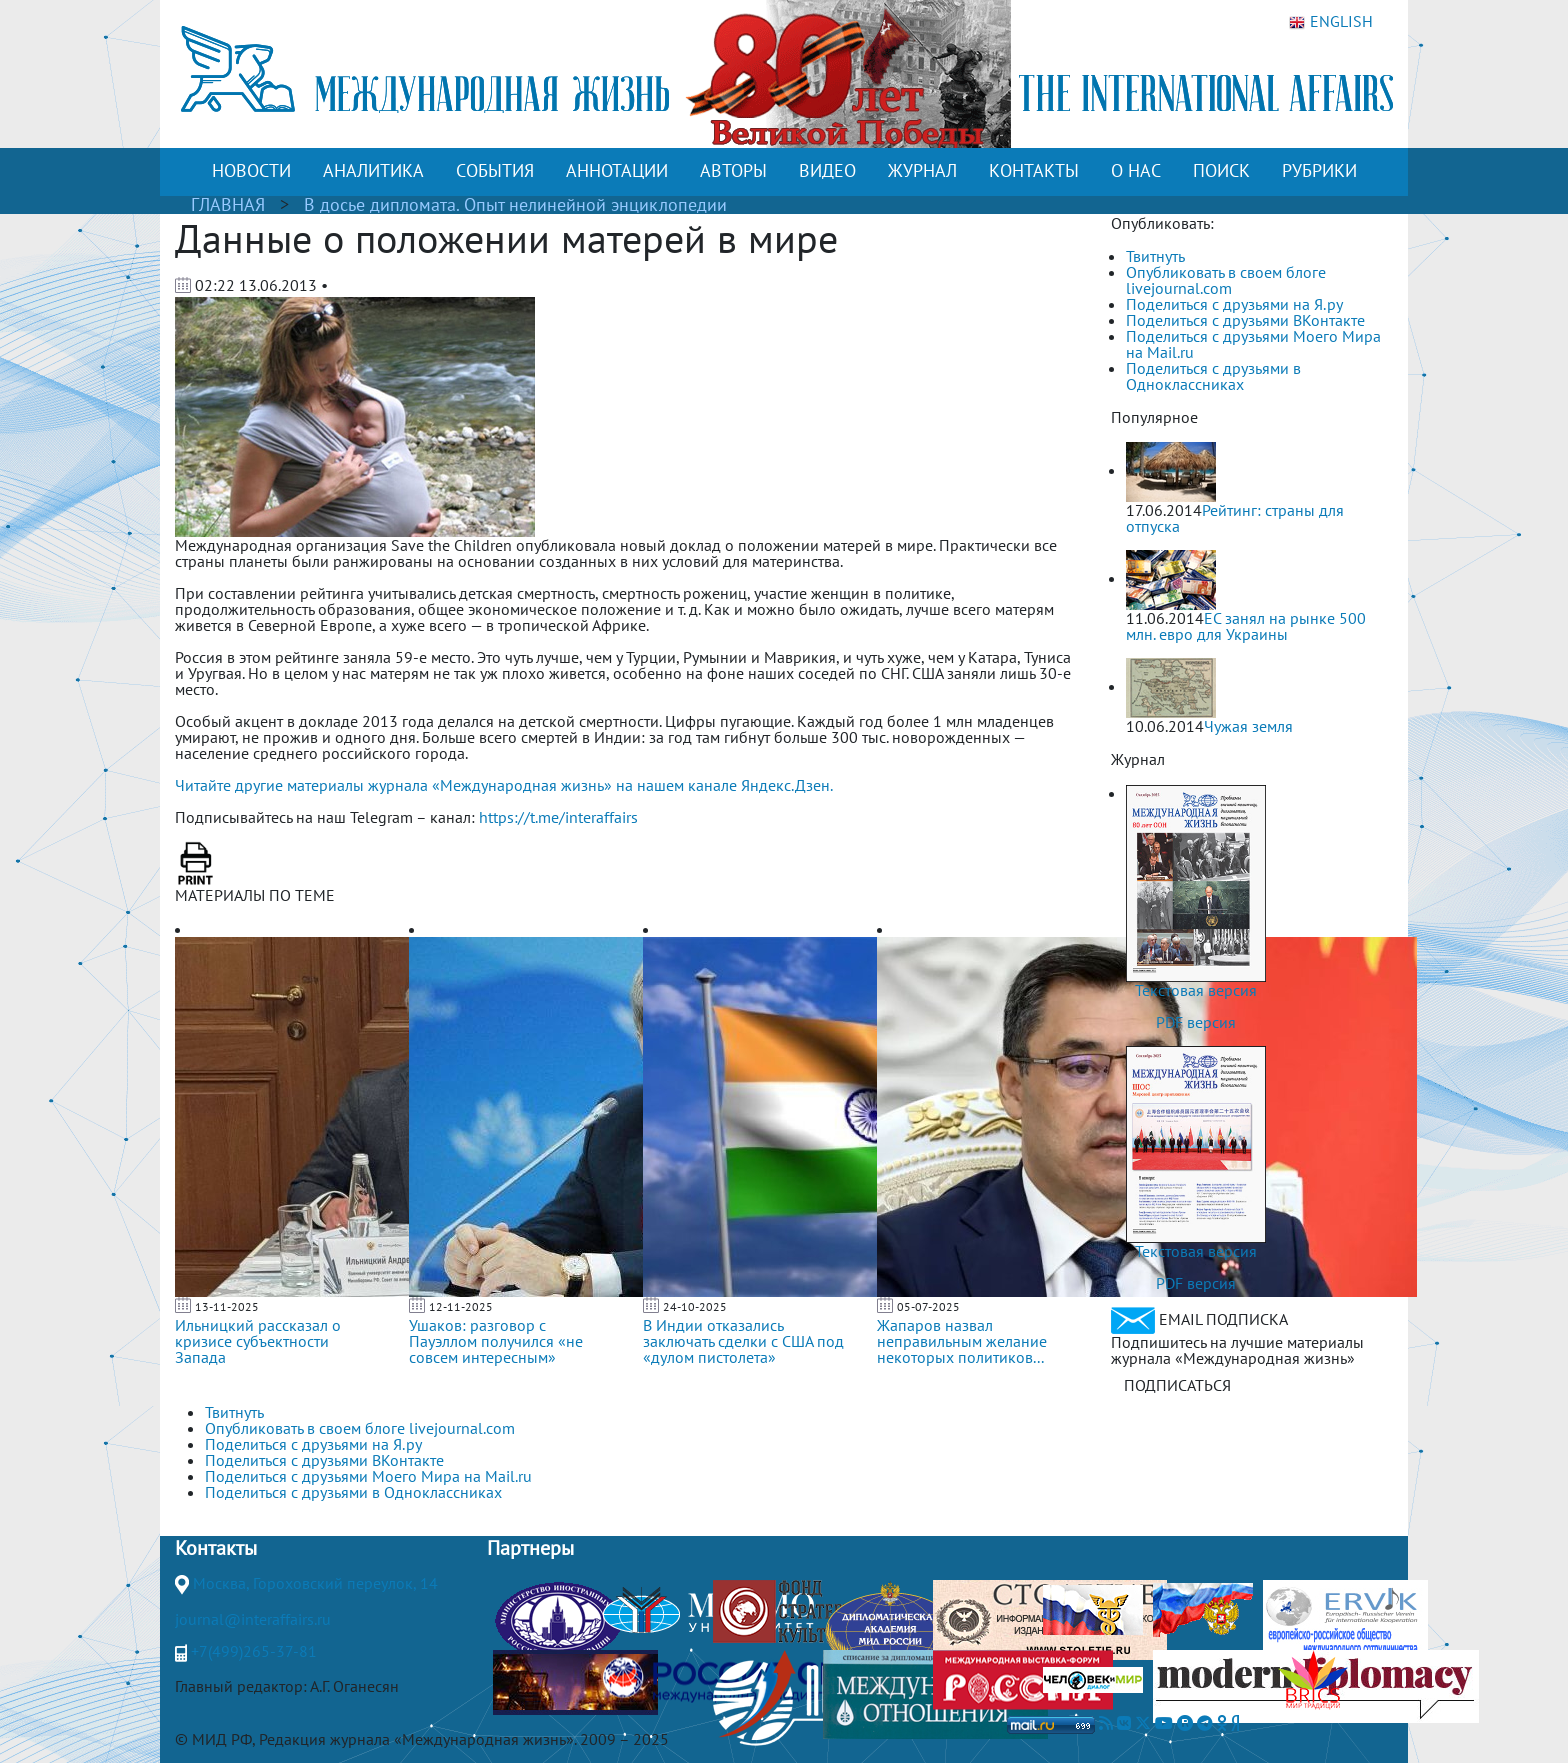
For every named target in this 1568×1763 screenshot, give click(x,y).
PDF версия (1196, 1022)
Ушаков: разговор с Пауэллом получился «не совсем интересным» (496, 1341)
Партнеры (530, 1548)
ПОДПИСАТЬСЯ (1177, 1385)
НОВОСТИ (251, 170)
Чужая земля (1248, 726)
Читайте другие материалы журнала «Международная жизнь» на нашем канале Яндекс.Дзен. (504, 785)
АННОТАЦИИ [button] (617, 170)
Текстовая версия (1196, 990)
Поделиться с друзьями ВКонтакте (1245, 320)
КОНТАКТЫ (1034, 170)
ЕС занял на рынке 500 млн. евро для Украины (1246, 626)
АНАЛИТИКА (373, 170)
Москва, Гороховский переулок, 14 (315, 1583)
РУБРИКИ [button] (1319, 170)
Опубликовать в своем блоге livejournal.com (1226, 280)
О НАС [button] (1136, 170)
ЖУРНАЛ (922, 170)
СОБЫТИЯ (495, 170)
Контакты (216, 1548)
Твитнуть (1155, 256)
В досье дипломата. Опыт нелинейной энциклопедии (515, 204)
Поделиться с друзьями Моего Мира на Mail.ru (1253, 344)
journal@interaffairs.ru (253, 1619)
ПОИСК (1221, 170)
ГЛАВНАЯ (228, 204)
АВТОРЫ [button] (733, 170)
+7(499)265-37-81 (254, 1651)
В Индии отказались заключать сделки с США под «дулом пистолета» (743, 1341)
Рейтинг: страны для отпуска (1235, 518)
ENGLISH (1331, 22)
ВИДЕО (827, 170)
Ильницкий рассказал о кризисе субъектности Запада (258, 1341)
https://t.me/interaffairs (558, 817)
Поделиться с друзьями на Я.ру (1234, 304)
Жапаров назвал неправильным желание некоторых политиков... (962, 1341)
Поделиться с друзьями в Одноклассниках (1213, 376)
